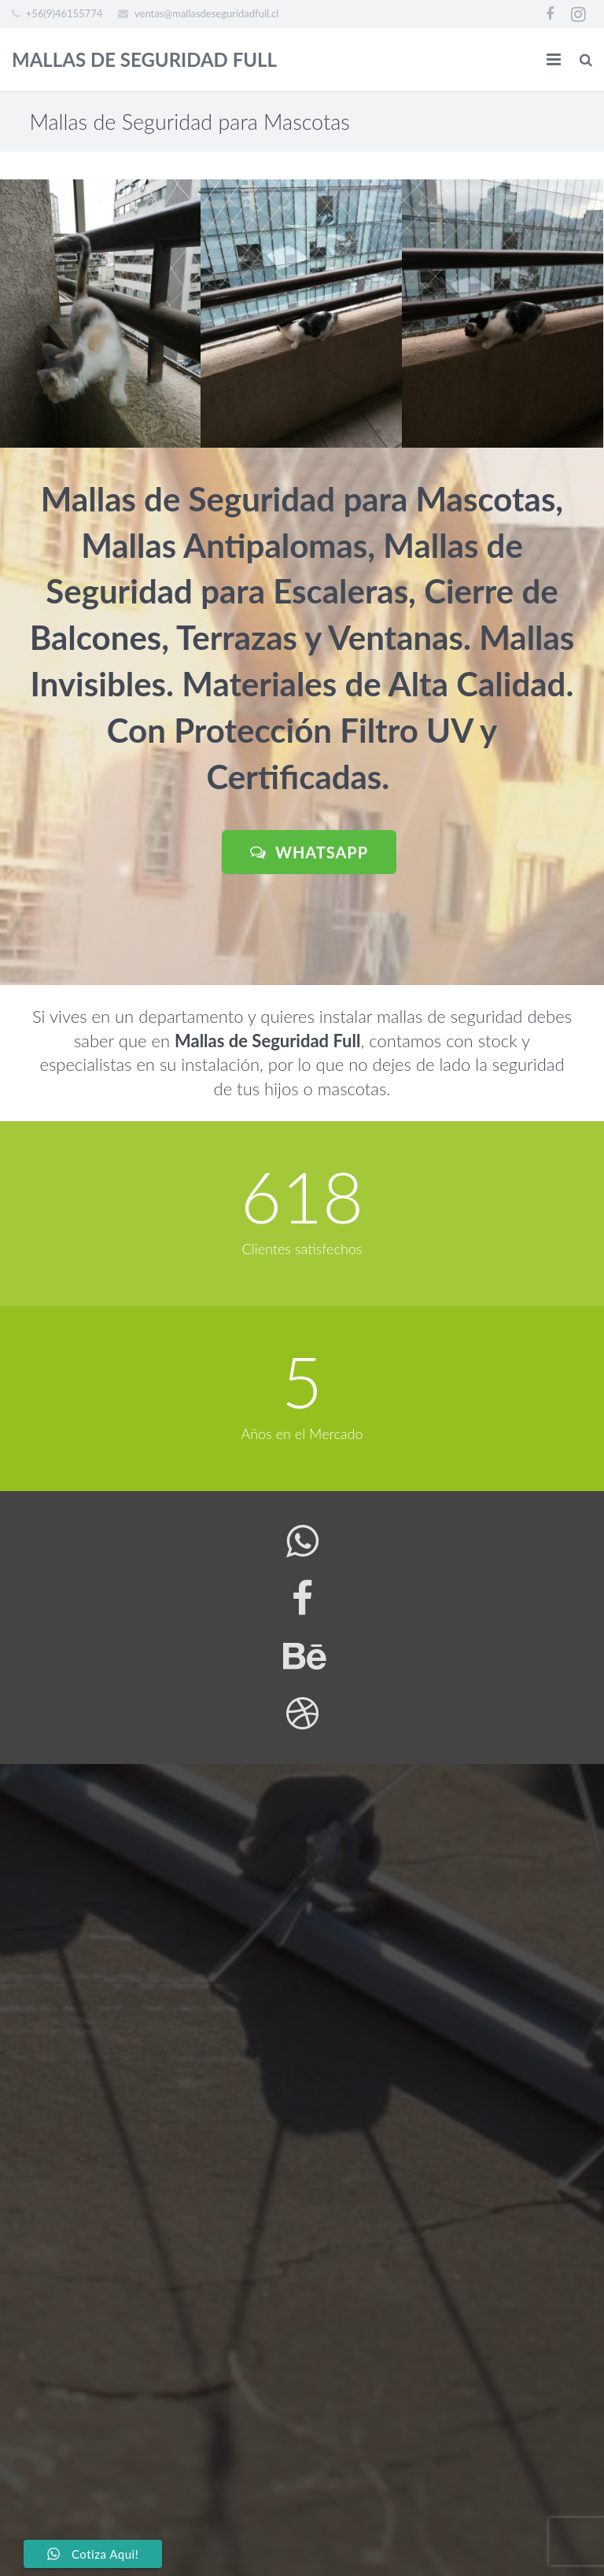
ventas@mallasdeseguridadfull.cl (206, 13)
